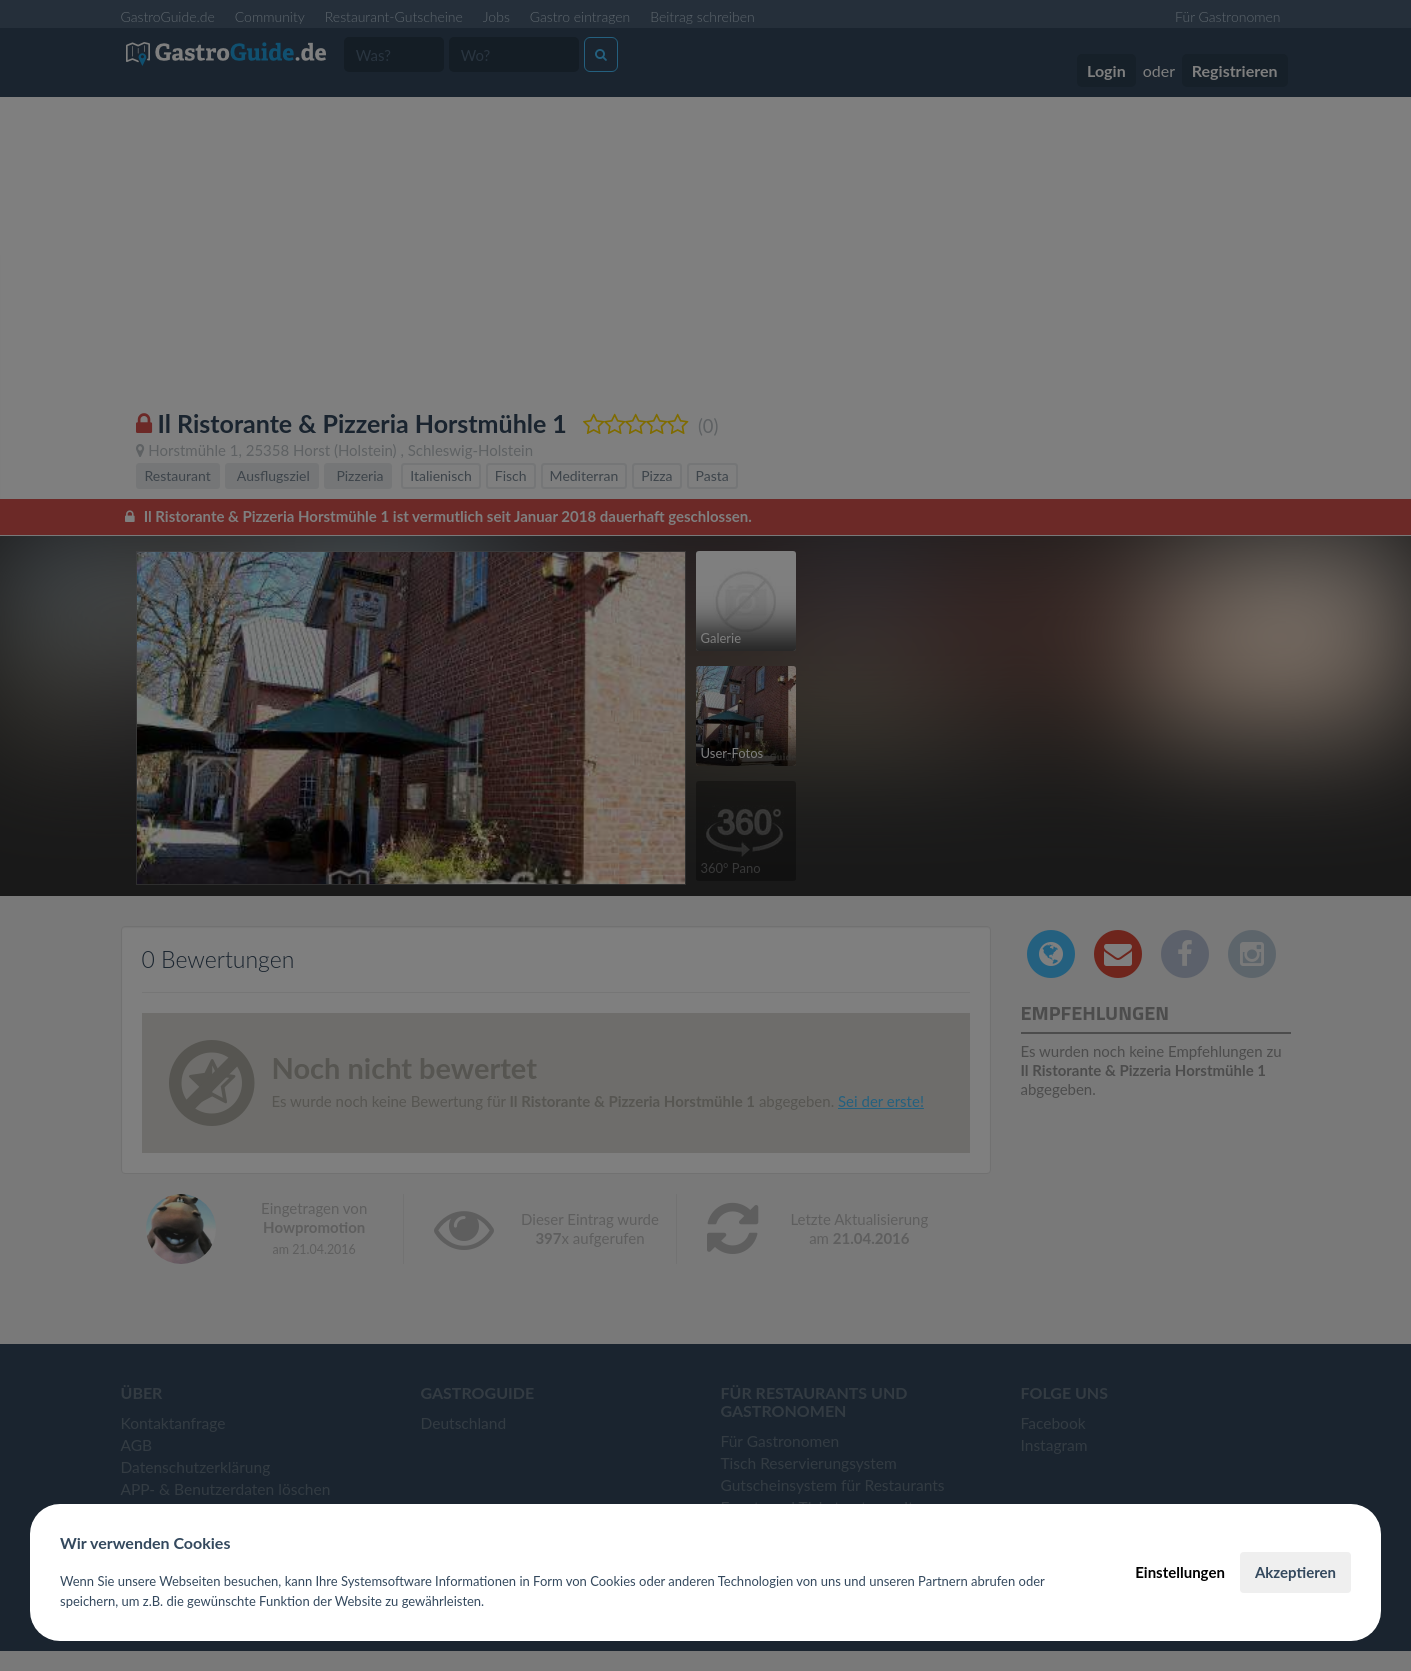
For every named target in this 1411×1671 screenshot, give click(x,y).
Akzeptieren (1295, 1572)
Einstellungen (1180, 1572)
